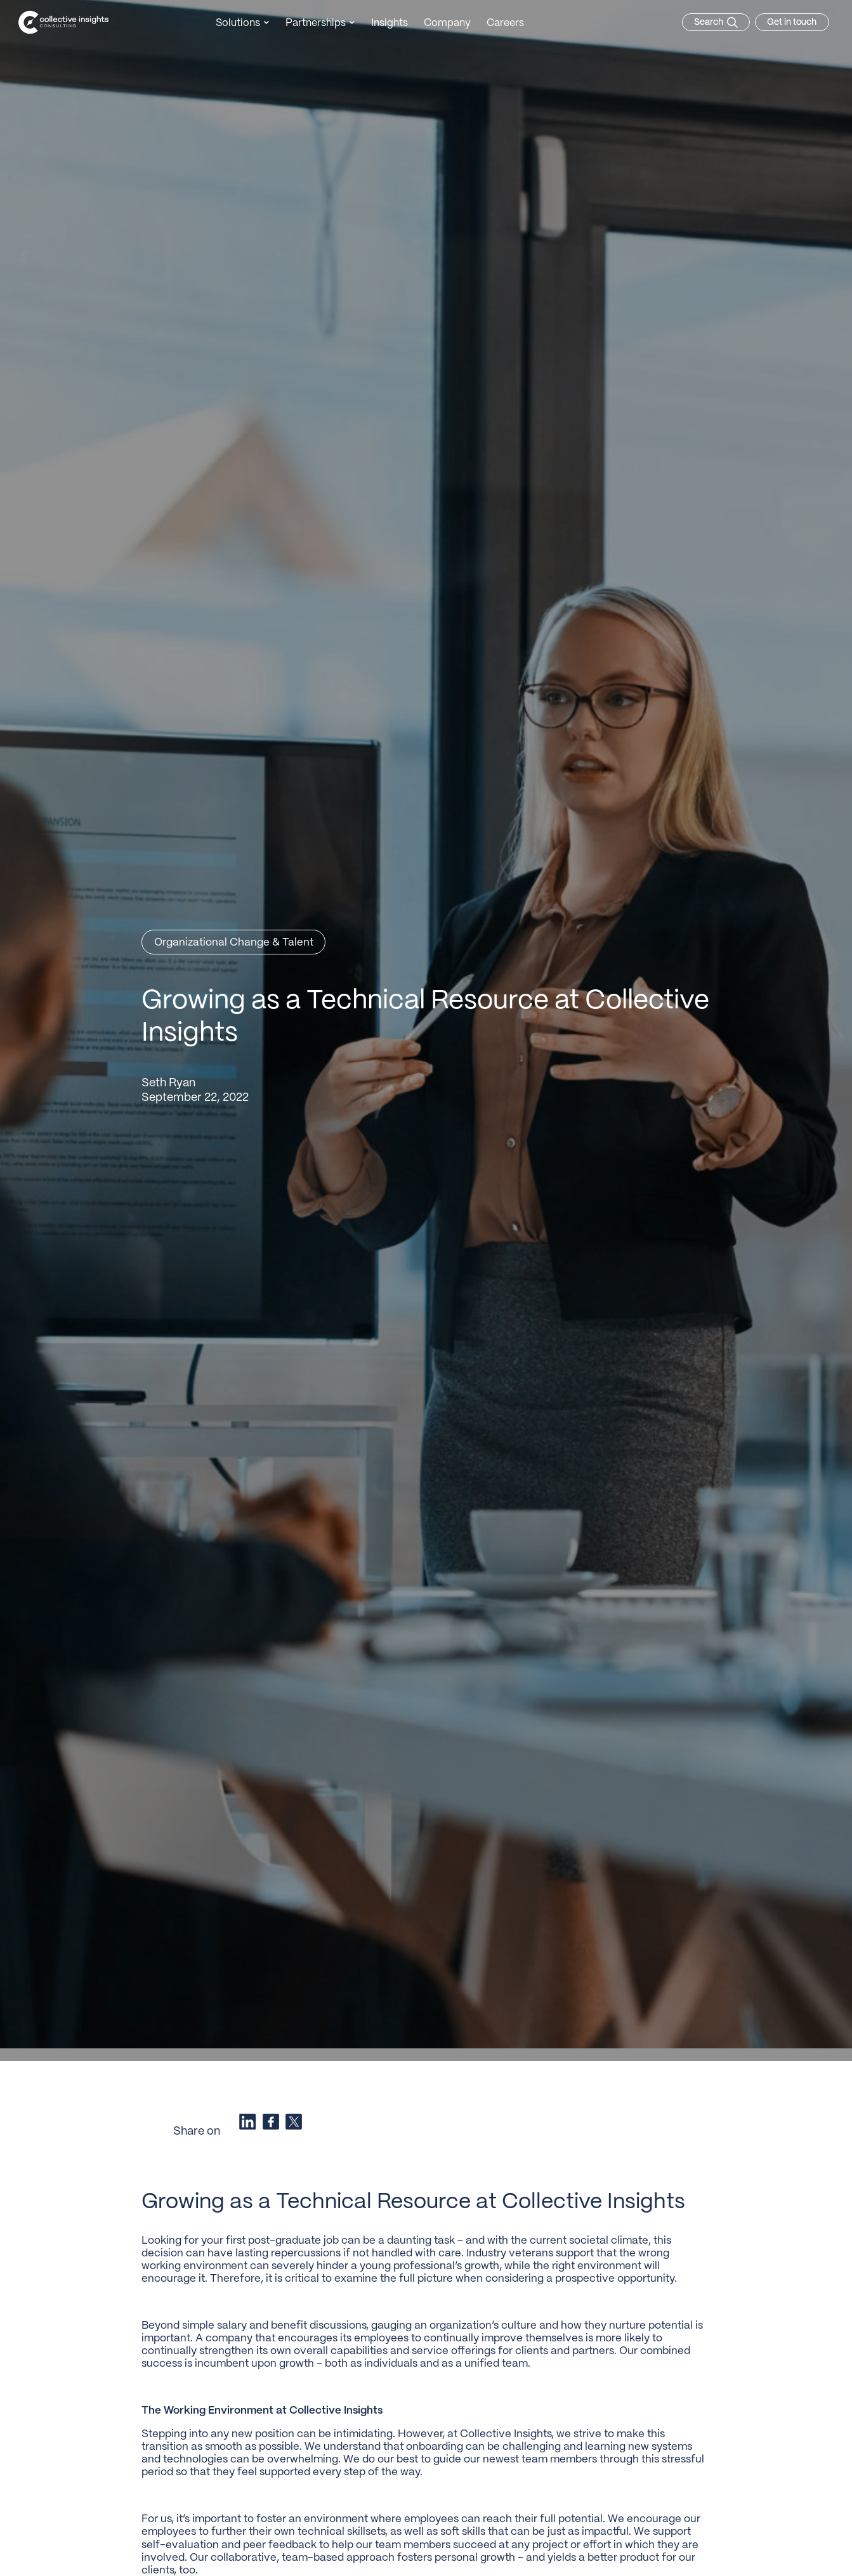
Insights (389, 23)
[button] (243, 24)
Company (447, 23)
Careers (505, 23)
